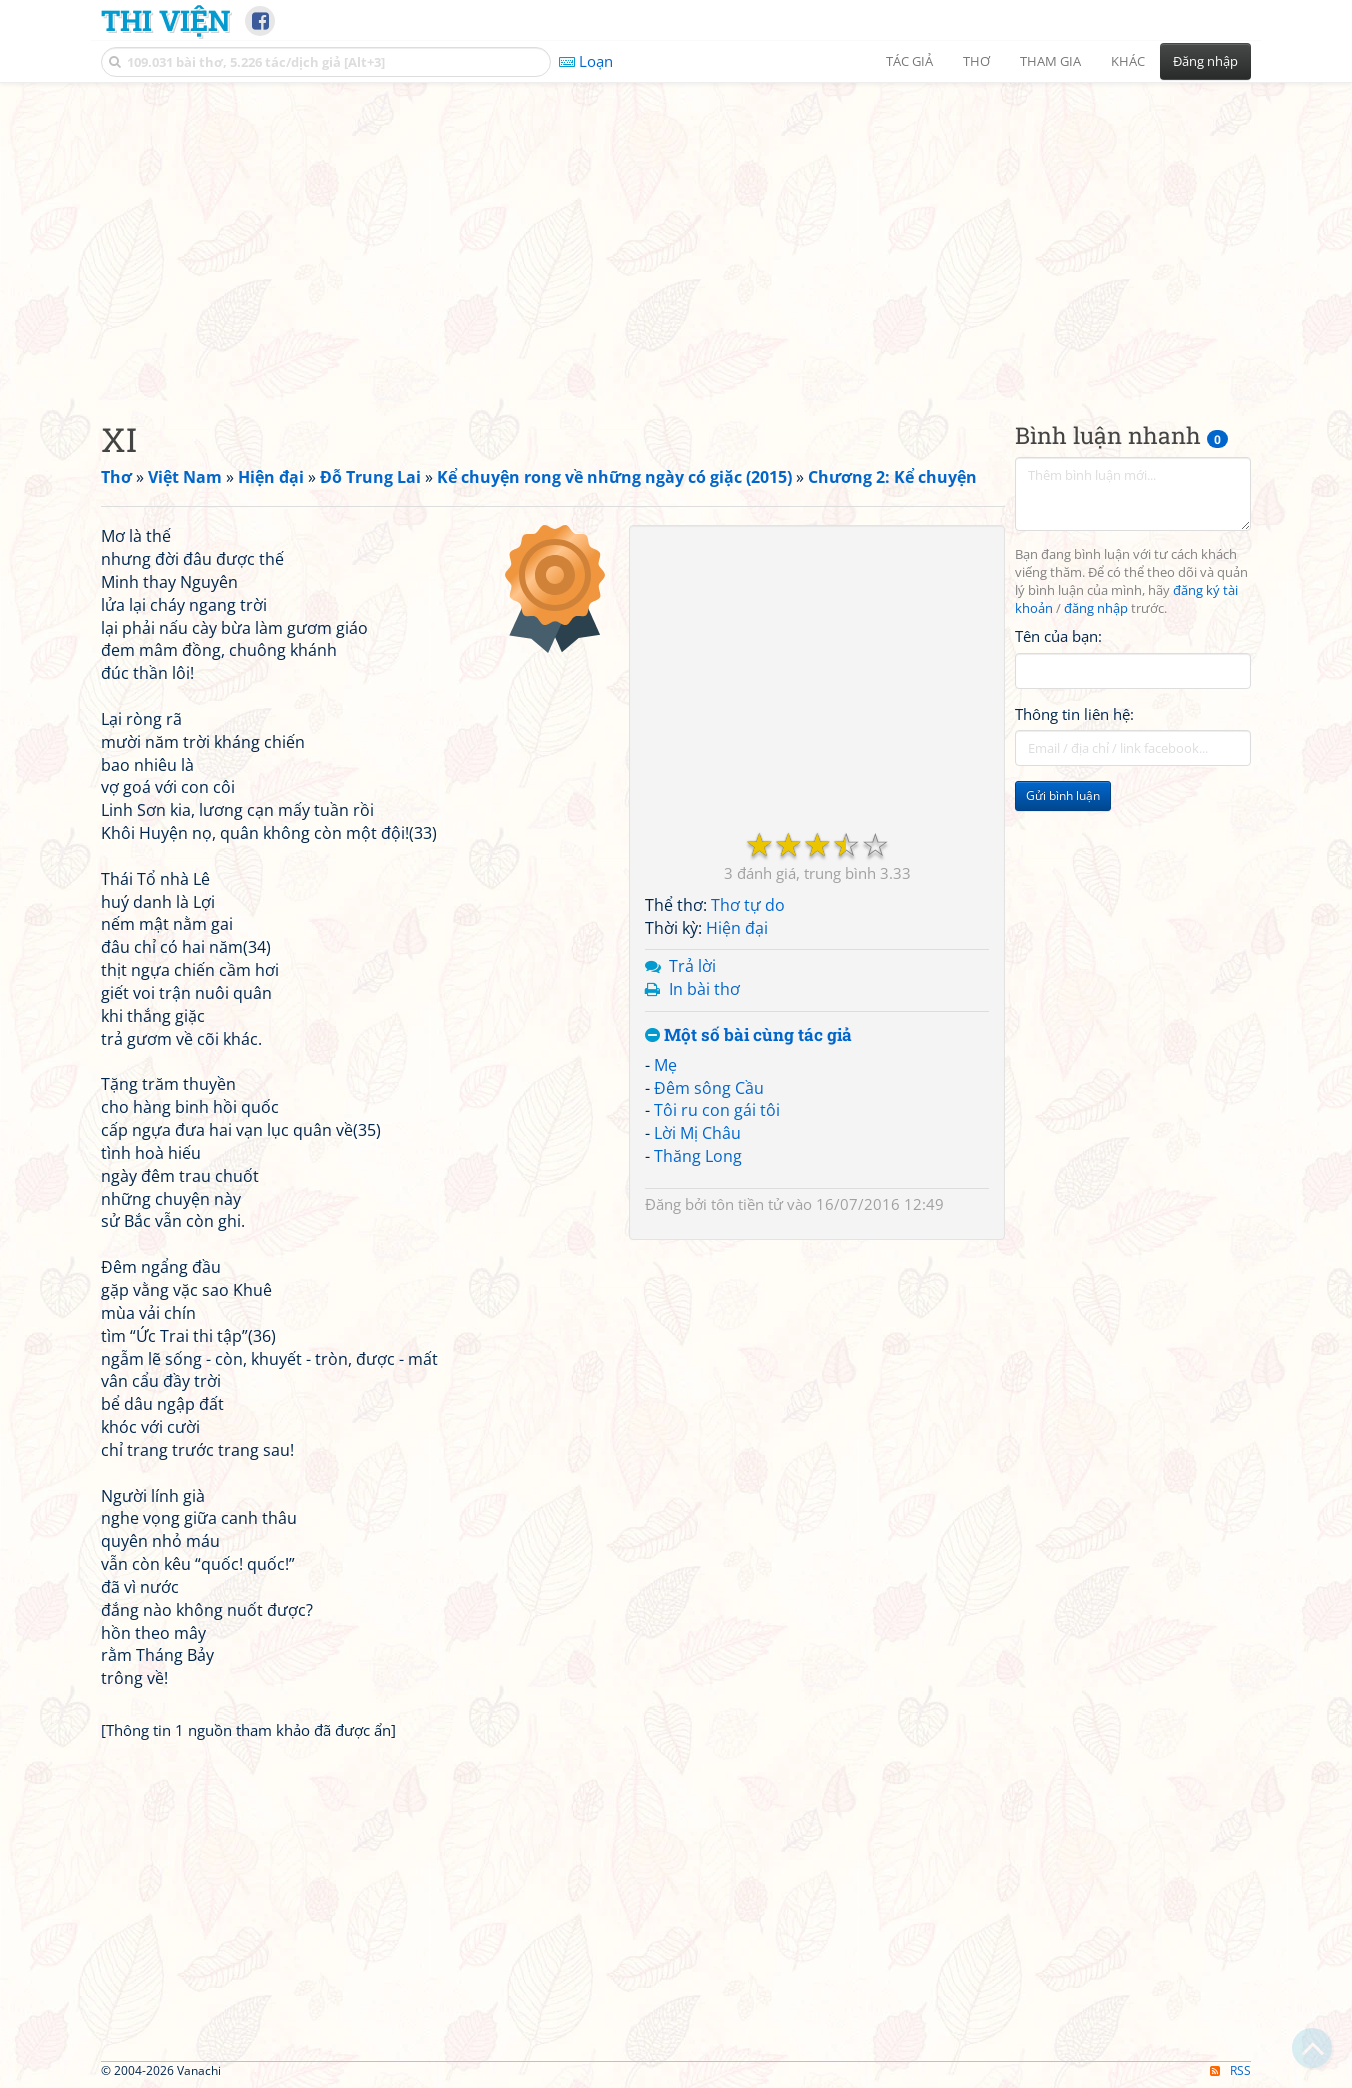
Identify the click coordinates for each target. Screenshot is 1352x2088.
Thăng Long (698, 1156)
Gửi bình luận (1063, 795)
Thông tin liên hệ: (1074, 714)
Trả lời (692, 966)
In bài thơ (704, 989)
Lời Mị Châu (697, 1133)
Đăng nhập (1205, 61)
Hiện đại (737, 928)
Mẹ (665, 1065)
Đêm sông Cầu (709, 1088)
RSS (1230, 2070)
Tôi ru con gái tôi (717, 1110)
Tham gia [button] (1050, 61)
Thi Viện (165, 20)
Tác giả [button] (909, 61)
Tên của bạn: (1058, 636)
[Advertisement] (676, 235)
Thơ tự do (748, 905)
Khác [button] (1128, 61)
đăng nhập (1096, 608)
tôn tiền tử (747, 1204)
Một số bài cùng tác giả (748, 1035)
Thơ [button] (976, 61)
